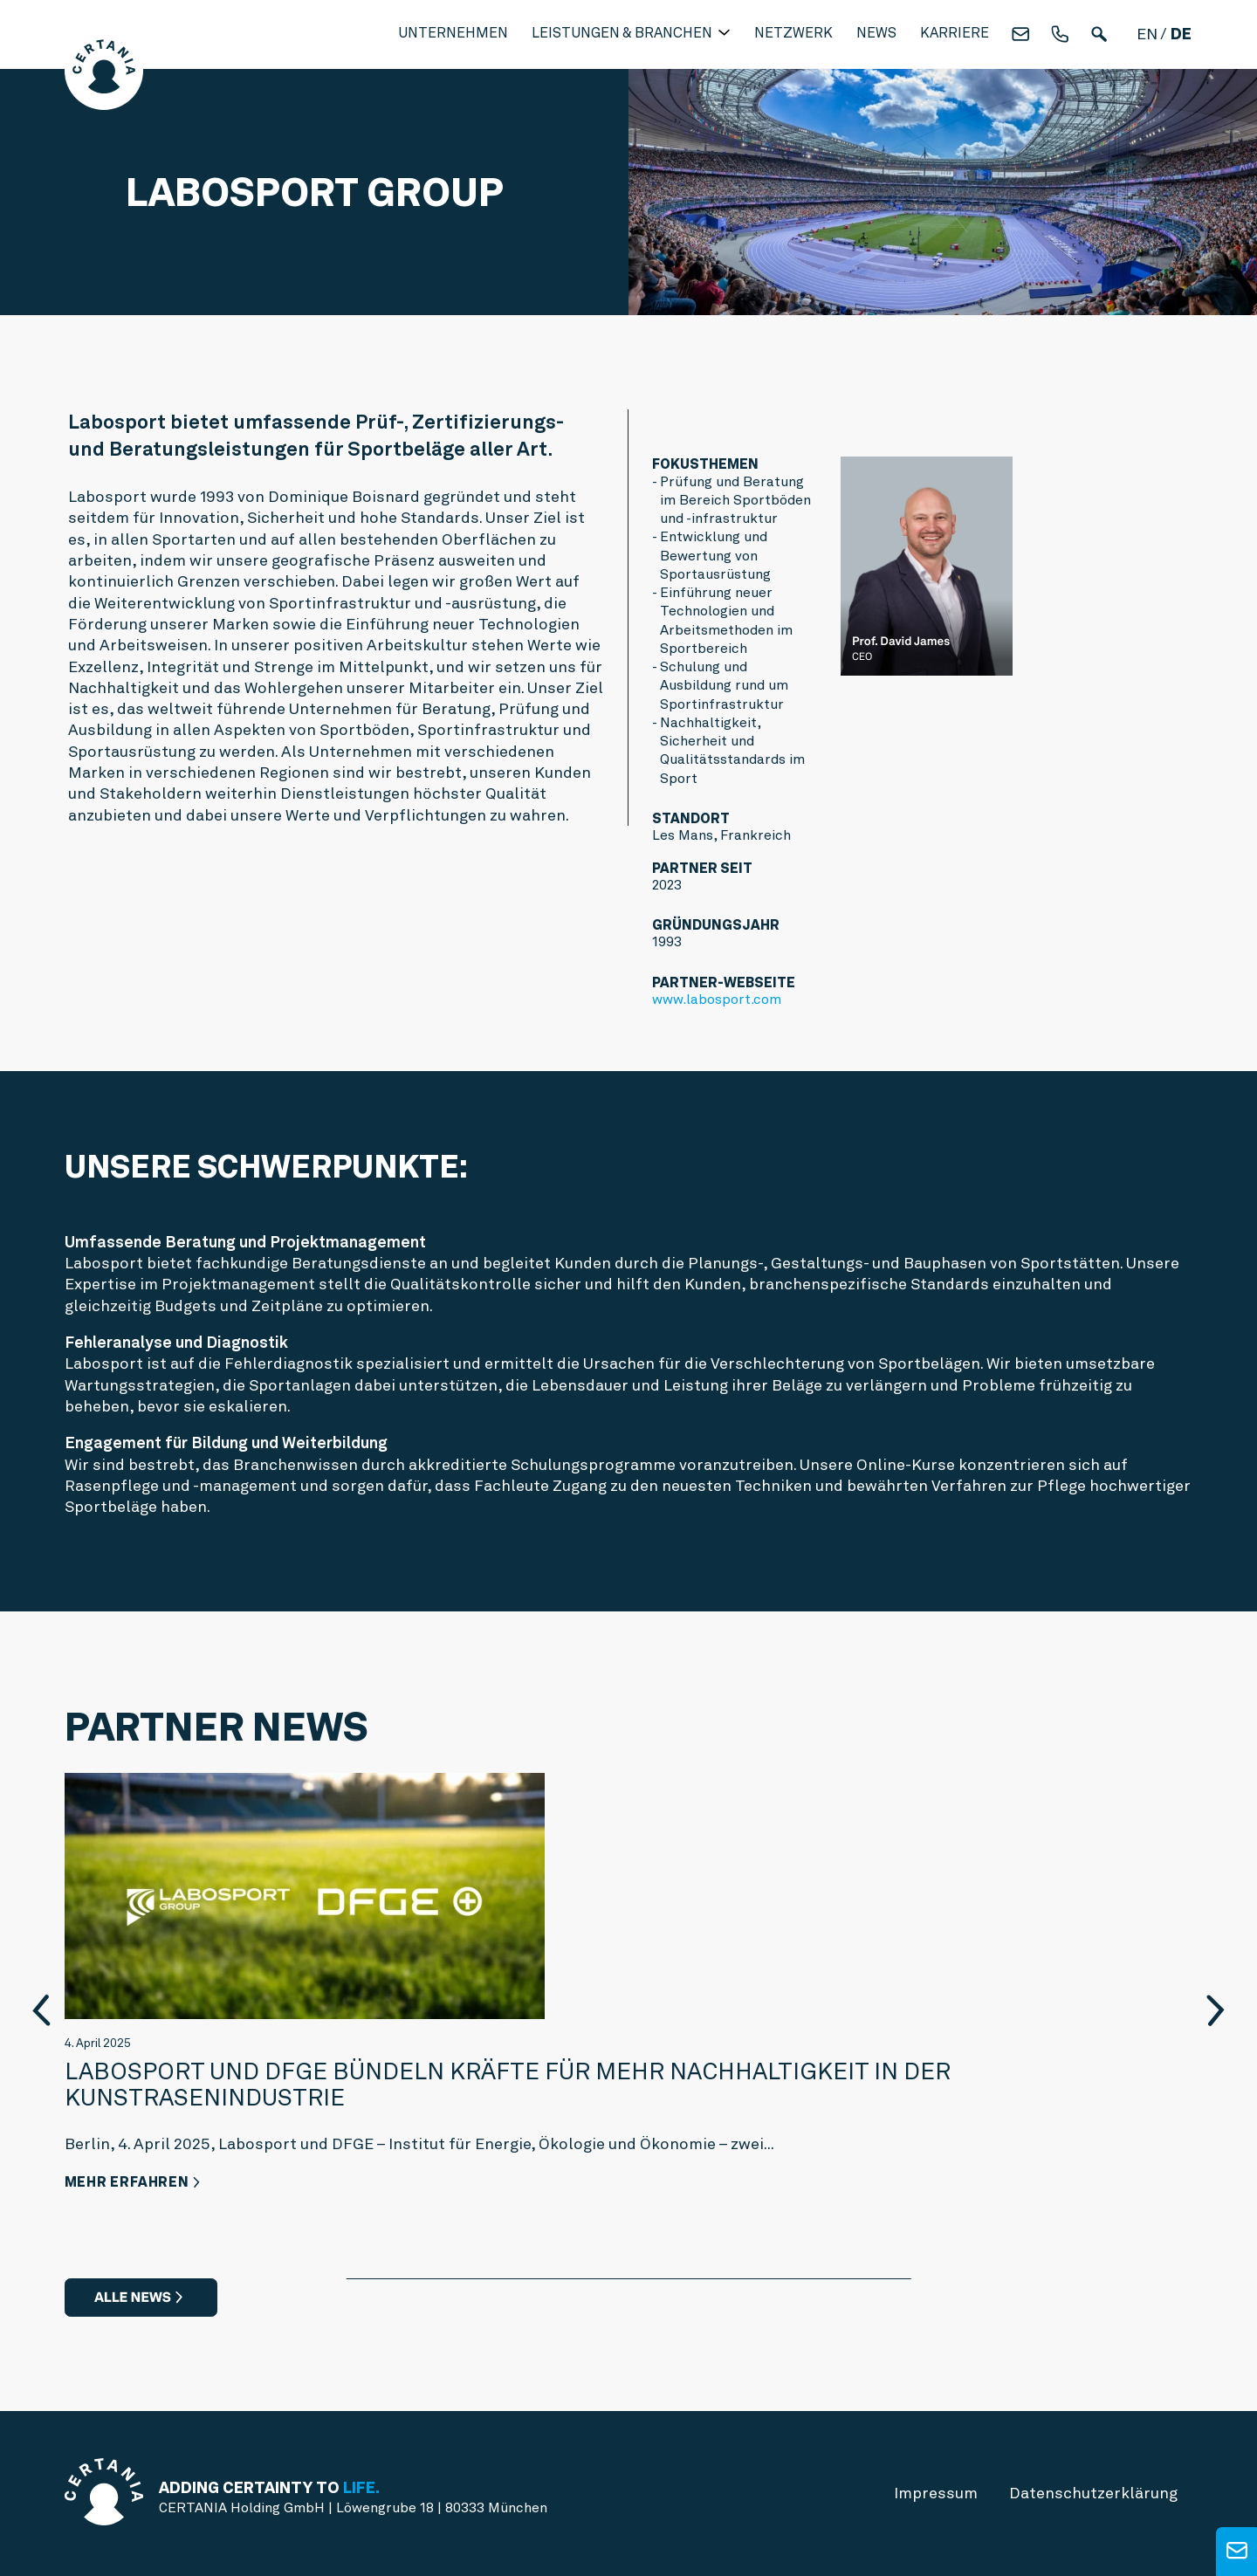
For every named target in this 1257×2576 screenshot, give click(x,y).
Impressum (936, 2492)
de (1181, 33)
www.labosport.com (716, 999)
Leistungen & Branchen (624, 32)
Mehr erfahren (127, 2182)
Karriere (954, 32)
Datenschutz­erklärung (1093, 2492)
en (1147, 33)
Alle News (132, 2297)
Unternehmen (453, 32)
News (876, 32)
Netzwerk (793, 32)
